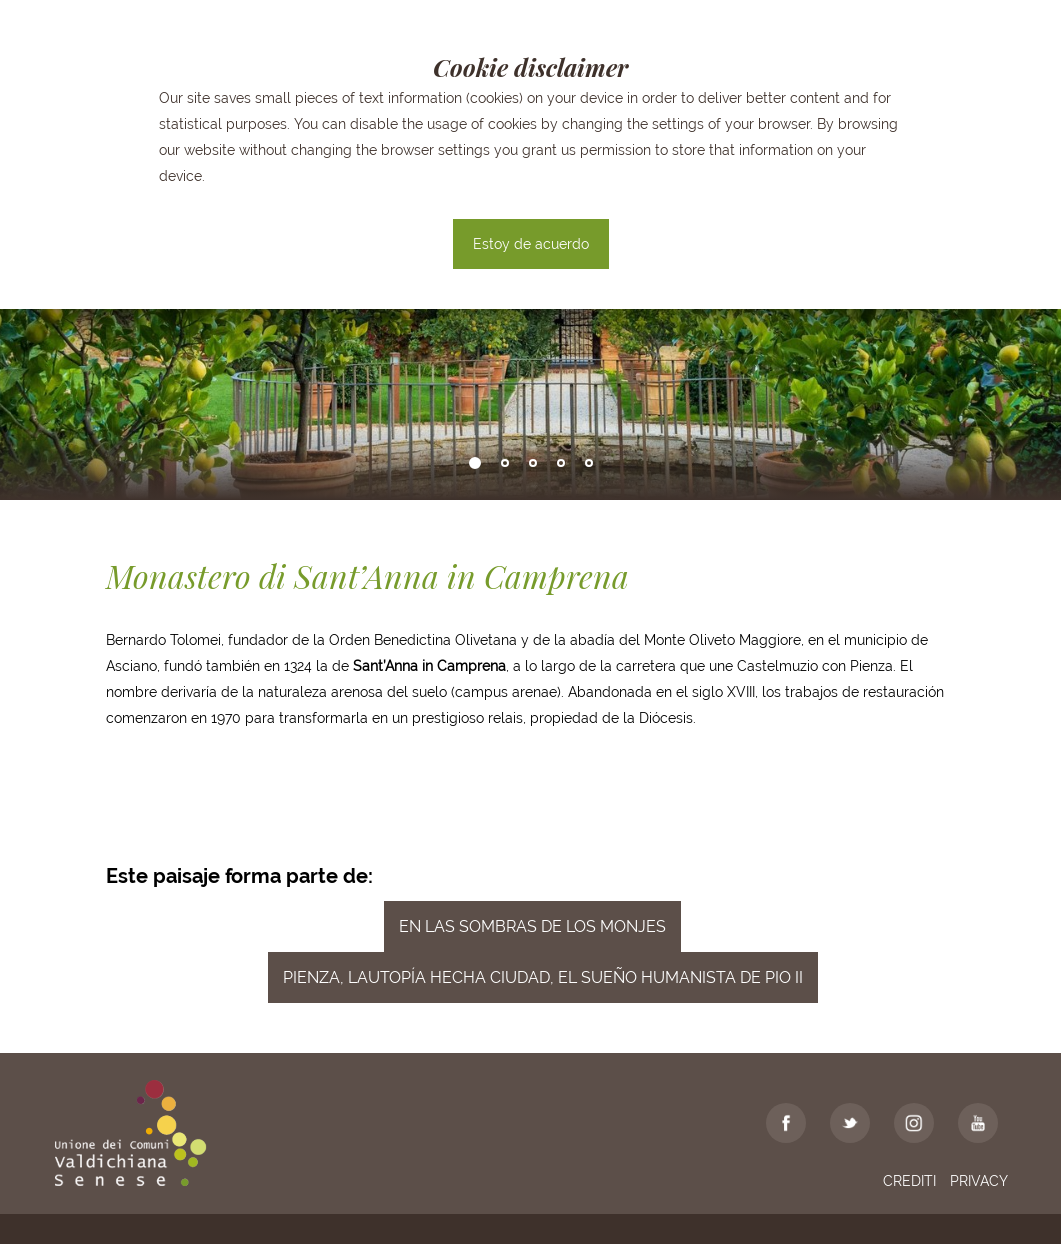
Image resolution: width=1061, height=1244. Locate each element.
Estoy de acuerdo (531, 244)
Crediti (909, 1181)
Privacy (979, 1181)
